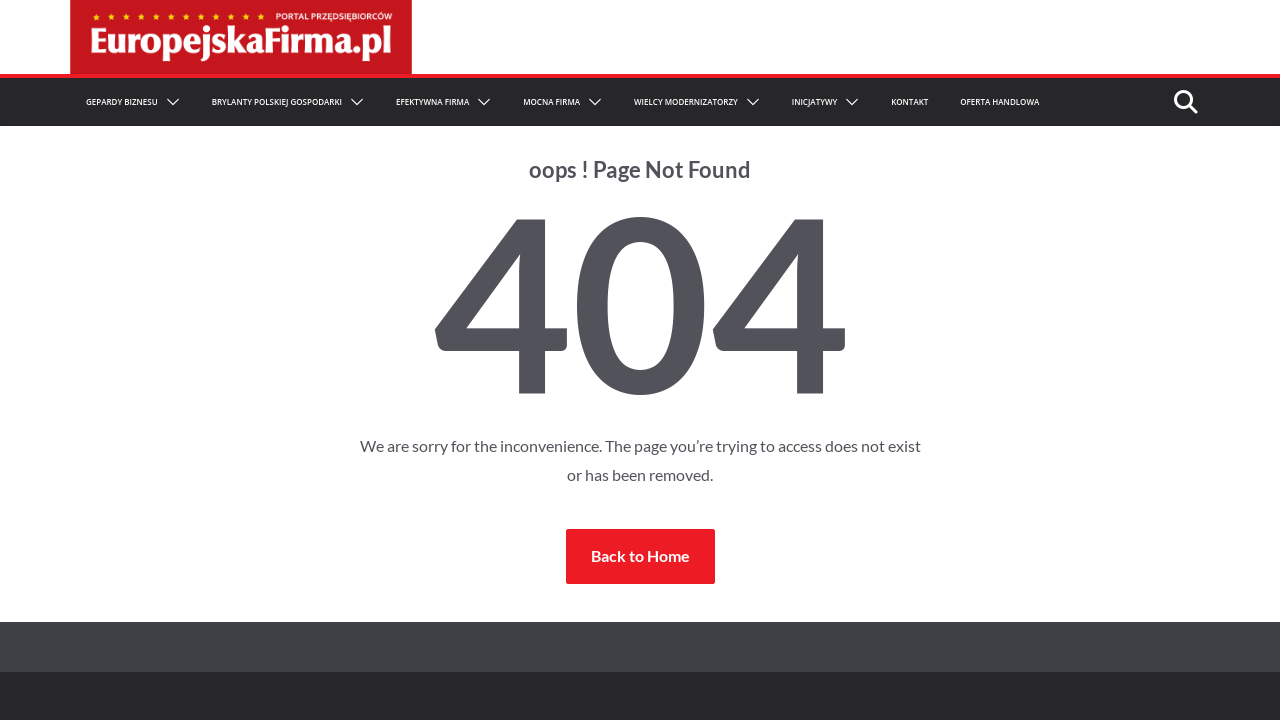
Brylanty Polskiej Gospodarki (277, 101)
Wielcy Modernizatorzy (686, 101)
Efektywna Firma (432, 101)
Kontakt (909, 101)
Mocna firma (551, 101)
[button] (169, 102)
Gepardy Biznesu (122, 101)
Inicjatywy (814, 101)
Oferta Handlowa (999, 101)
